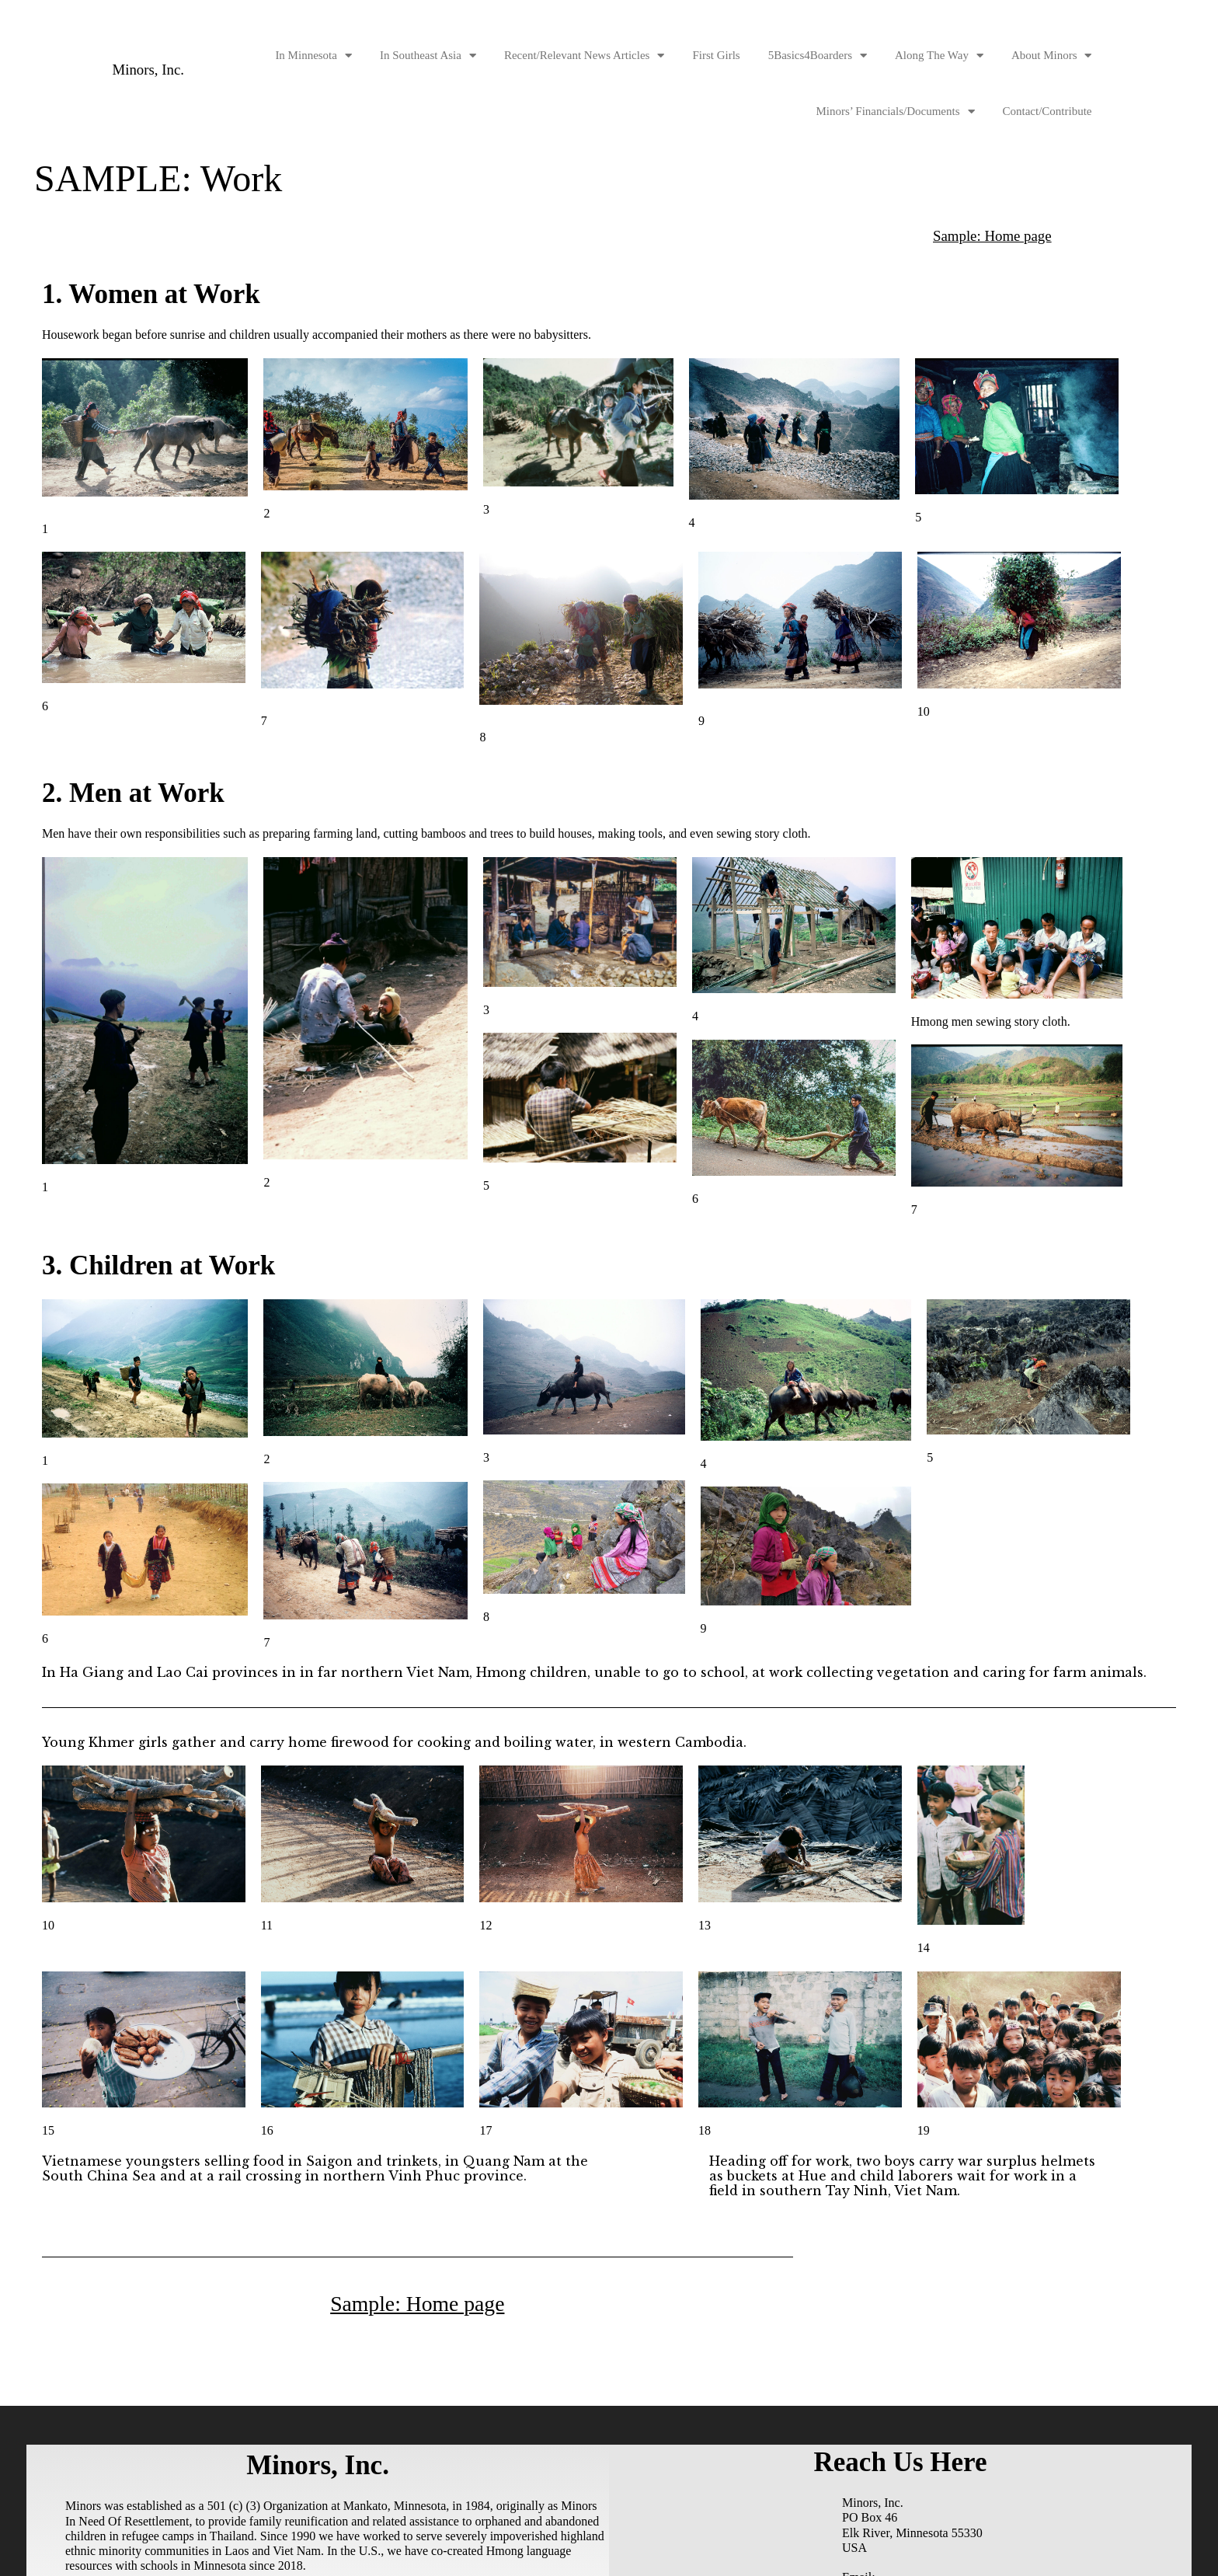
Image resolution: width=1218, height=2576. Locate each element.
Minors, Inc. (151, 69)
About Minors (1051, 55)
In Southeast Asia (428, 55)
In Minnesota (313, 55)
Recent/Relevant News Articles (584, 55)
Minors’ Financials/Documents (895, 111)
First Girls (716, 55)
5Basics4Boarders (817, 55)
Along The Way (939, 55)
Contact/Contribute (1047, 111)
